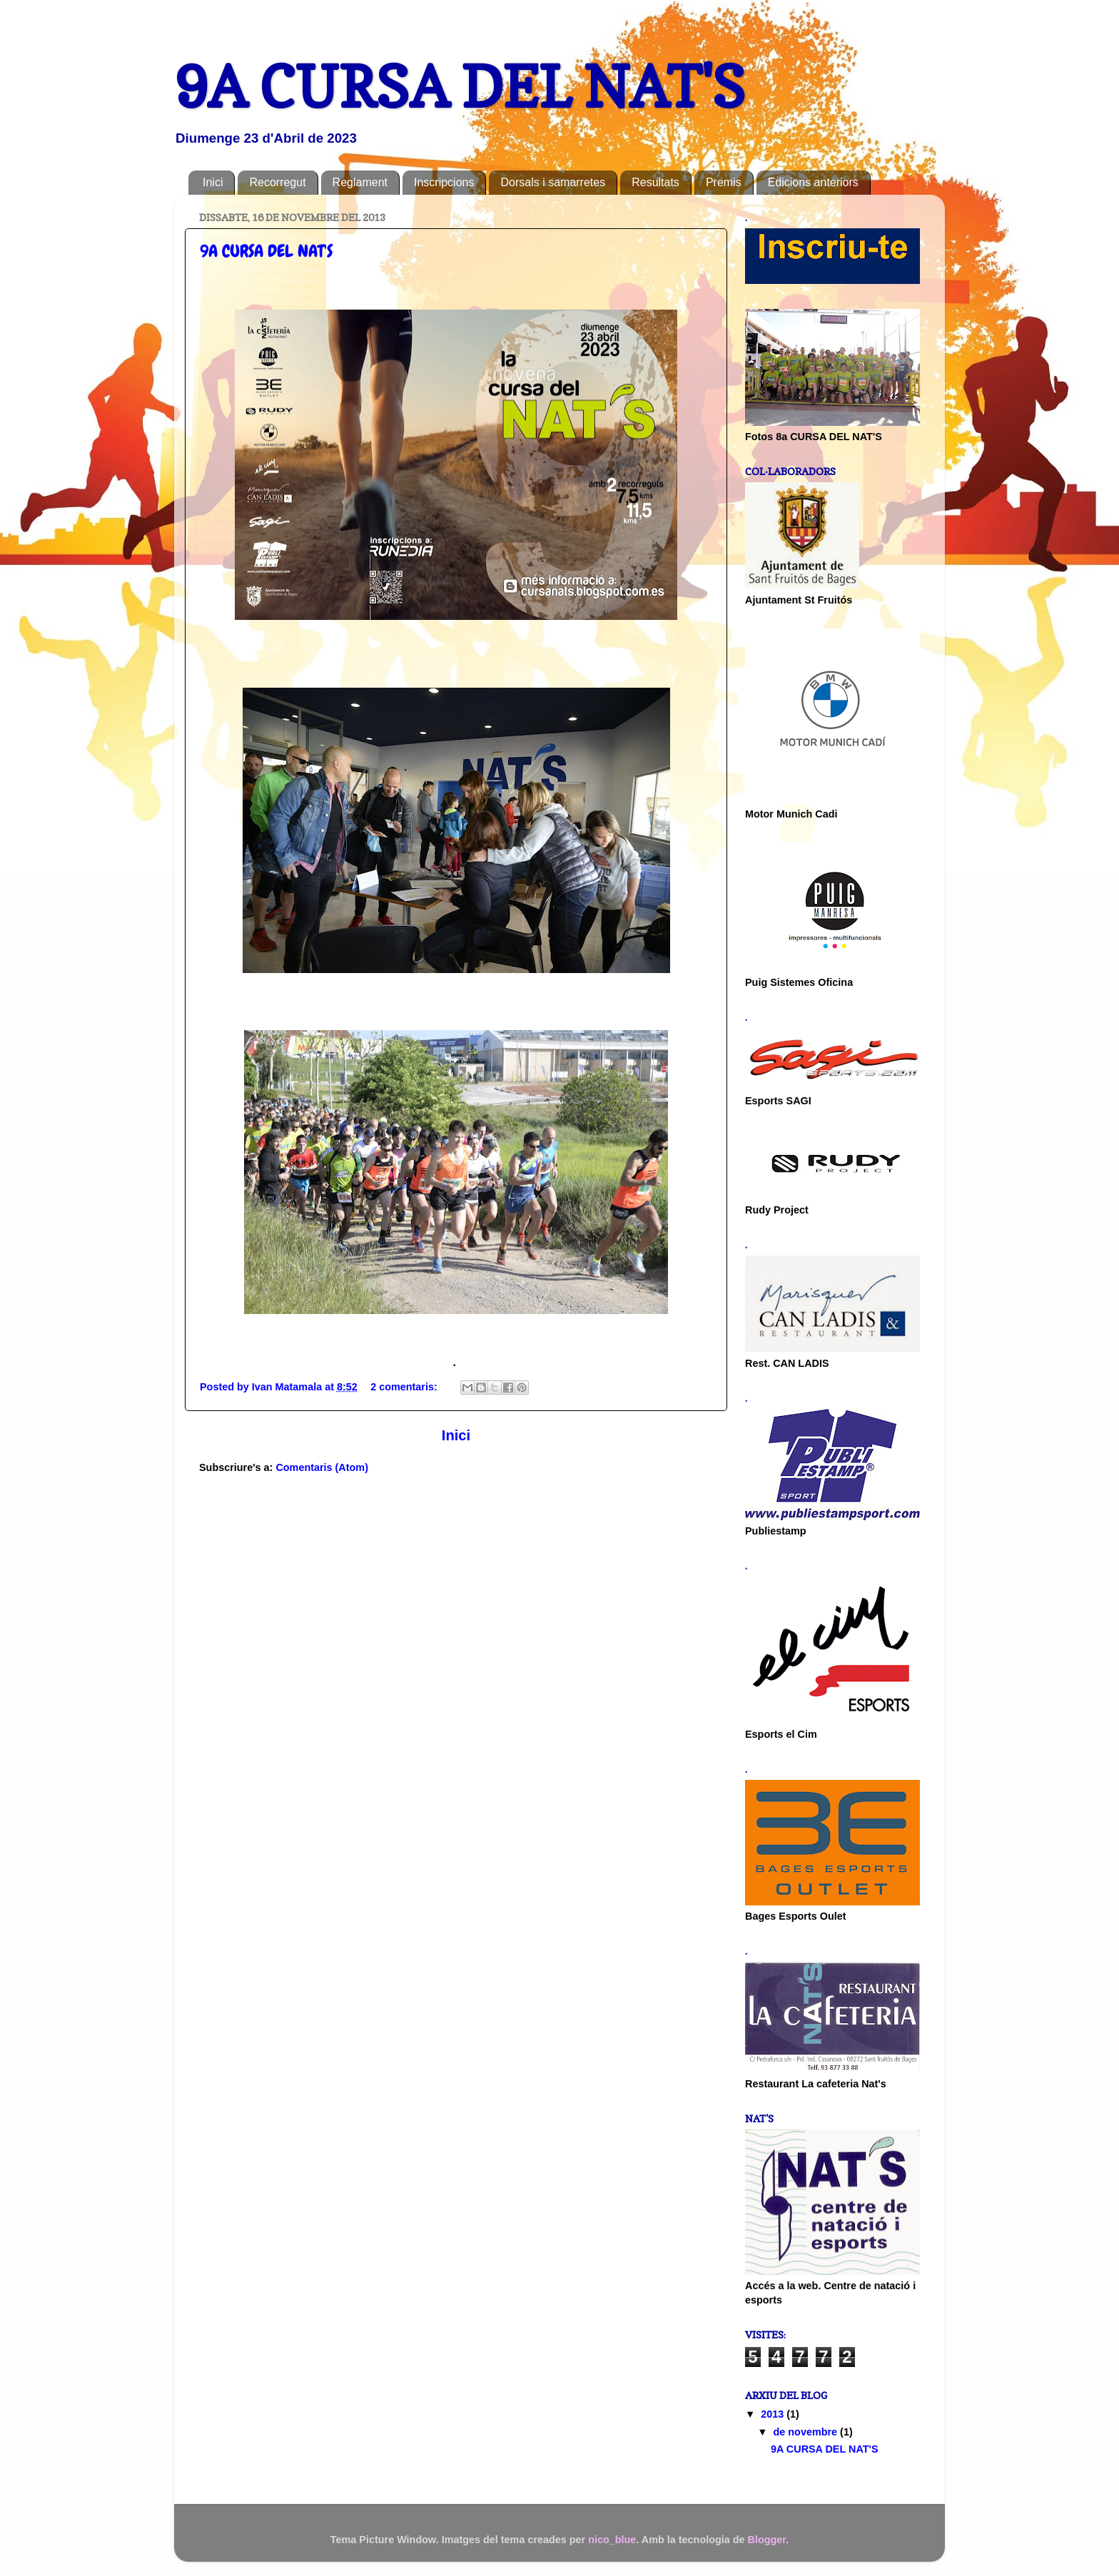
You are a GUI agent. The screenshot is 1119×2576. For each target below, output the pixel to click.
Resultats (655, 182)
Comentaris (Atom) (321, 1467)
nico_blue (612, 2539)
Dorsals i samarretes (552, 182)
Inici (213, 182)
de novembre (807, 2432)
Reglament (360, 182)
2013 (773, 2414)
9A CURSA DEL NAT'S (266, 251)
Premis (723, 182)
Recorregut (277, 182)
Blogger (767, 2539)
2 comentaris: (405, 1387)
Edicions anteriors (813, 182)
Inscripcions (444, 182)
